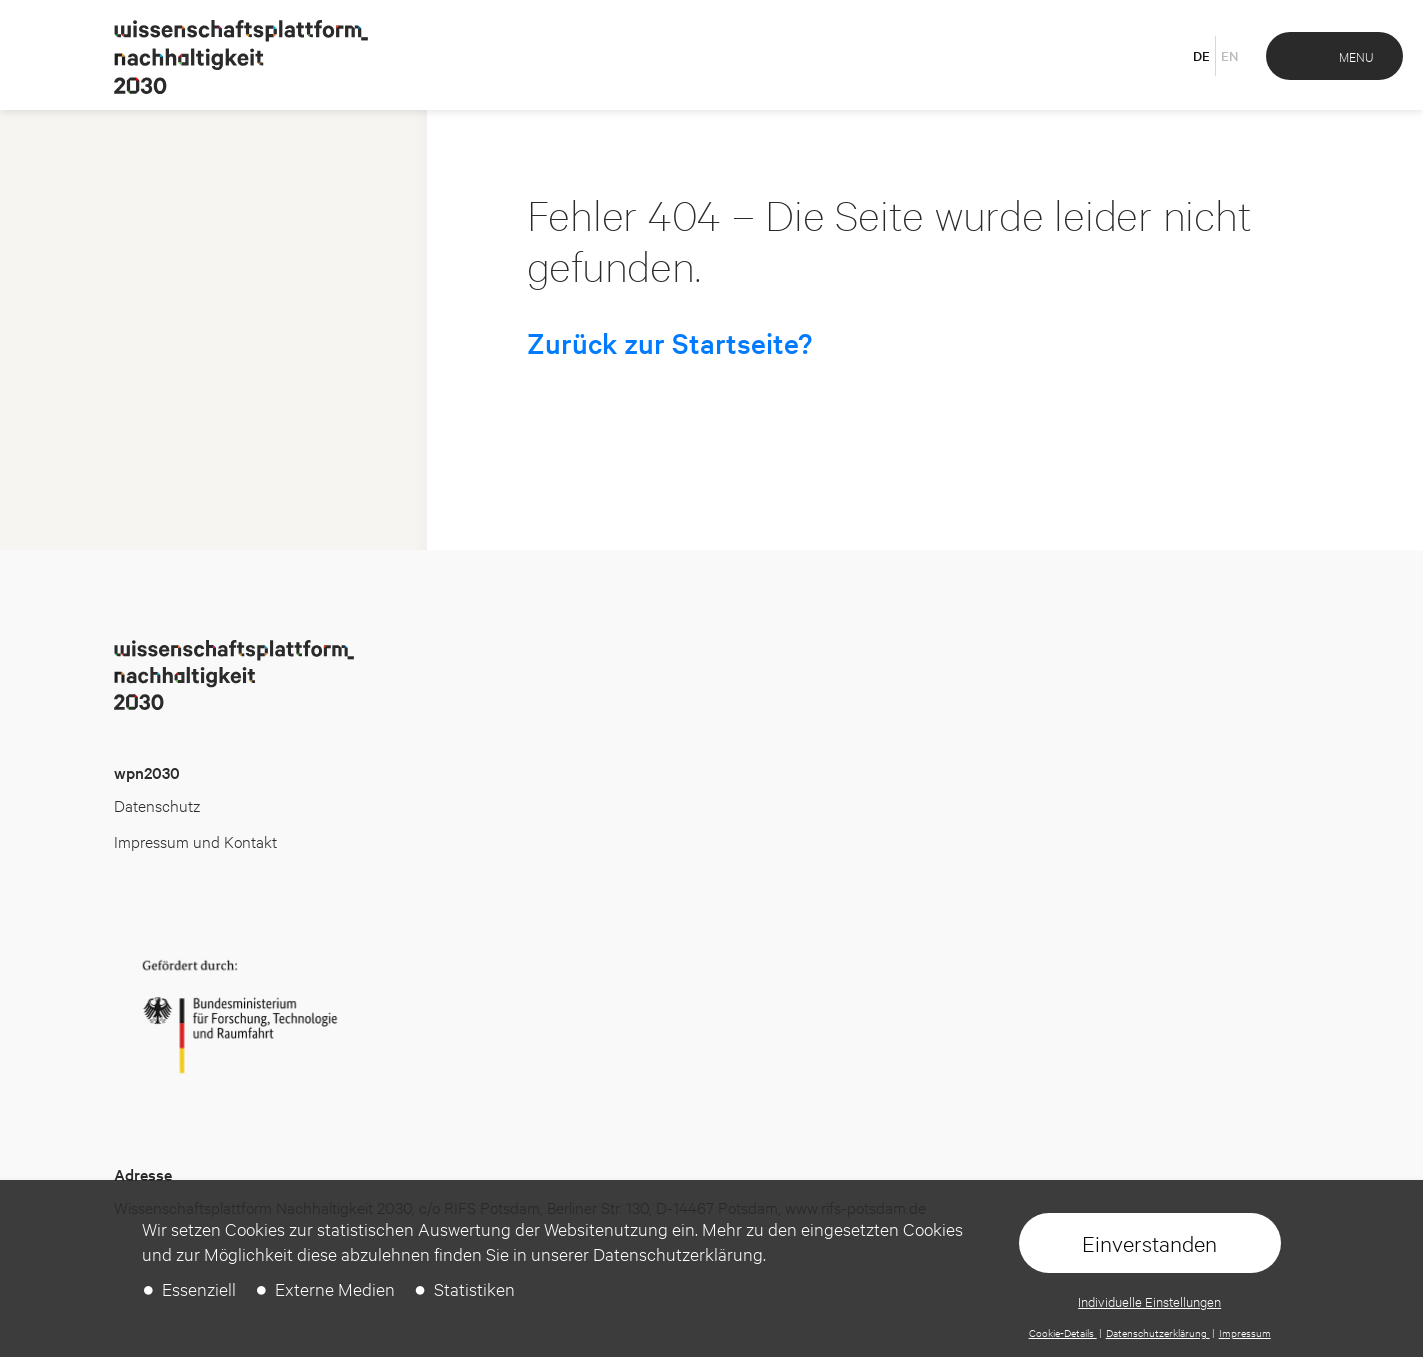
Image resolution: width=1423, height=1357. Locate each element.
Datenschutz (157, 804)
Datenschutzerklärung (1158, 1332)
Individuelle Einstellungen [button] (1149, 1301)
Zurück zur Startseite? (669, 343)
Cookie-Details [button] (1063, 1332)
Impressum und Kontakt (195, 840)
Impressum (1245, 1332)
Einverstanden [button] (1149, 1243)
